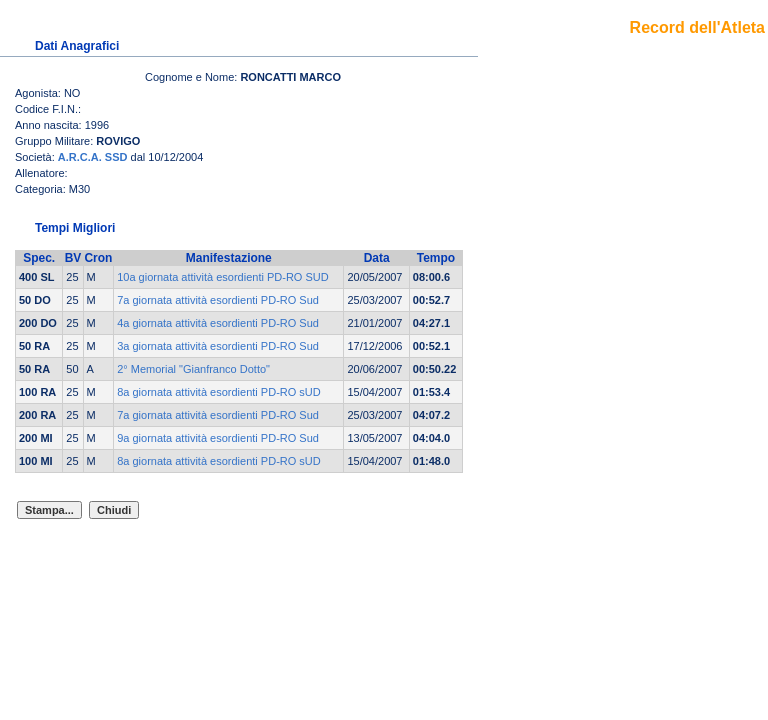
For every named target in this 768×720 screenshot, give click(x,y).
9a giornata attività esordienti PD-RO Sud (218, 438)
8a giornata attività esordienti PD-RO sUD (219, 392)
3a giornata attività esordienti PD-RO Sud (218, 346)
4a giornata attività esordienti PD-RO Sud (218, 323)
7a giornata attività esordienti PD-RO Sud (218, 300)
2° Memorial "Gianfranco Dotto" (193, 369)
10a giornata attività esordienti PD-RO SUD (223, 277)
